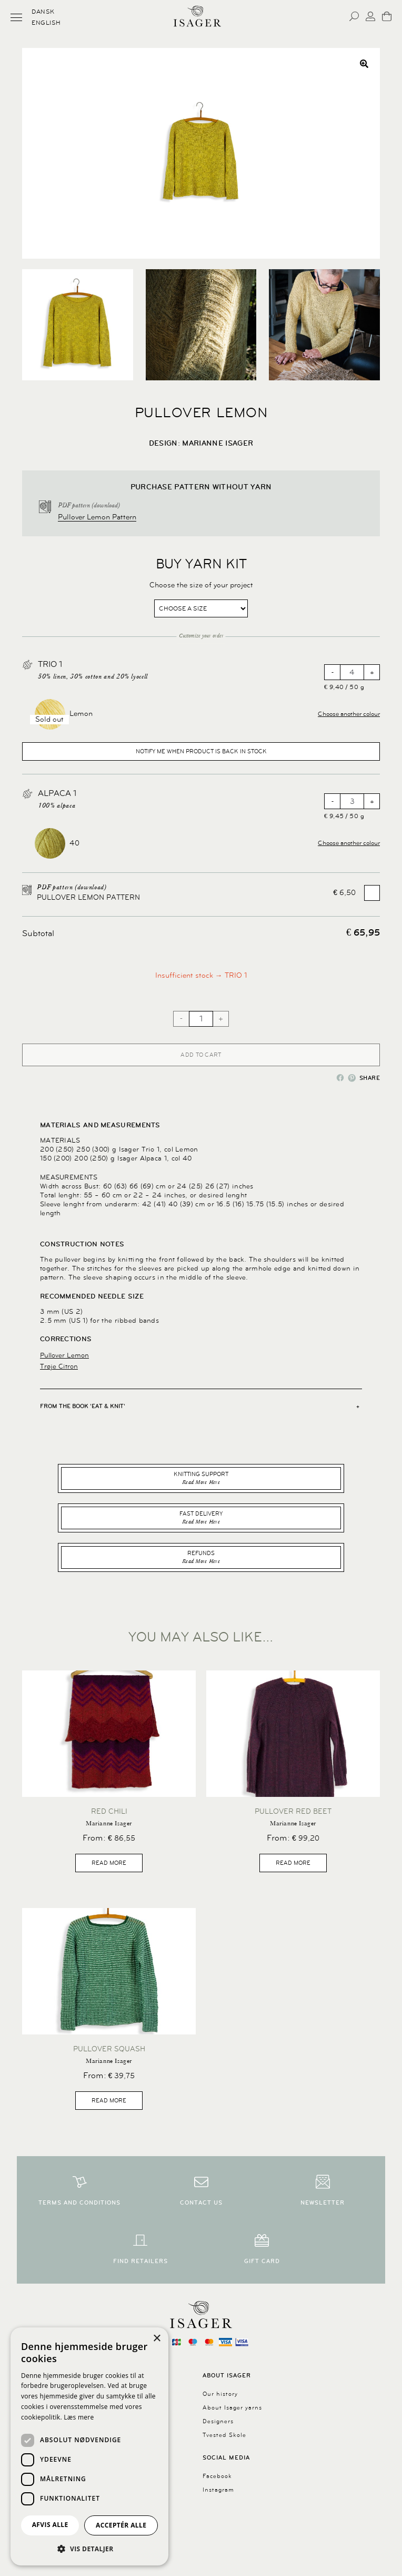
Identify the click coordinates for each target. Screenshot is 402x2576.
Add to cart (200, 1055)
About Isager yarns (232, 2407)
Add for (356, 893)
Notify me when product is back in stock (201, 751)
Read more (109, 1863)
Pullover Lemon (64, 1355)
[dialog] (89, 2446)
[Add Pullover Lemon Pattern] (372, 893)
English (46, 22)
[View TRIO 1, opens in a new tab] (41, 662)
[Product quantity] (352, 672)
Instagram (218, 2489)
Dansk (43, 11)
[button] (364, 63)
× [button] (156, 2339)
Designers (218, 2421)
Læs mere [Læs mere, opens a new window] (79, 2417)
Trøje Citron (59, 1366)
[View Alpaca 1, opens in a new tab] (41, 791)
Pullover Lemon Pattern (97, 517)
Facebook (217, 2476)
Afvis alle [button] (50, 2524)
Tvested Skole (224, 2435)
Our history (220, 2394)
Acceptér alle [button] (121, 2525)
